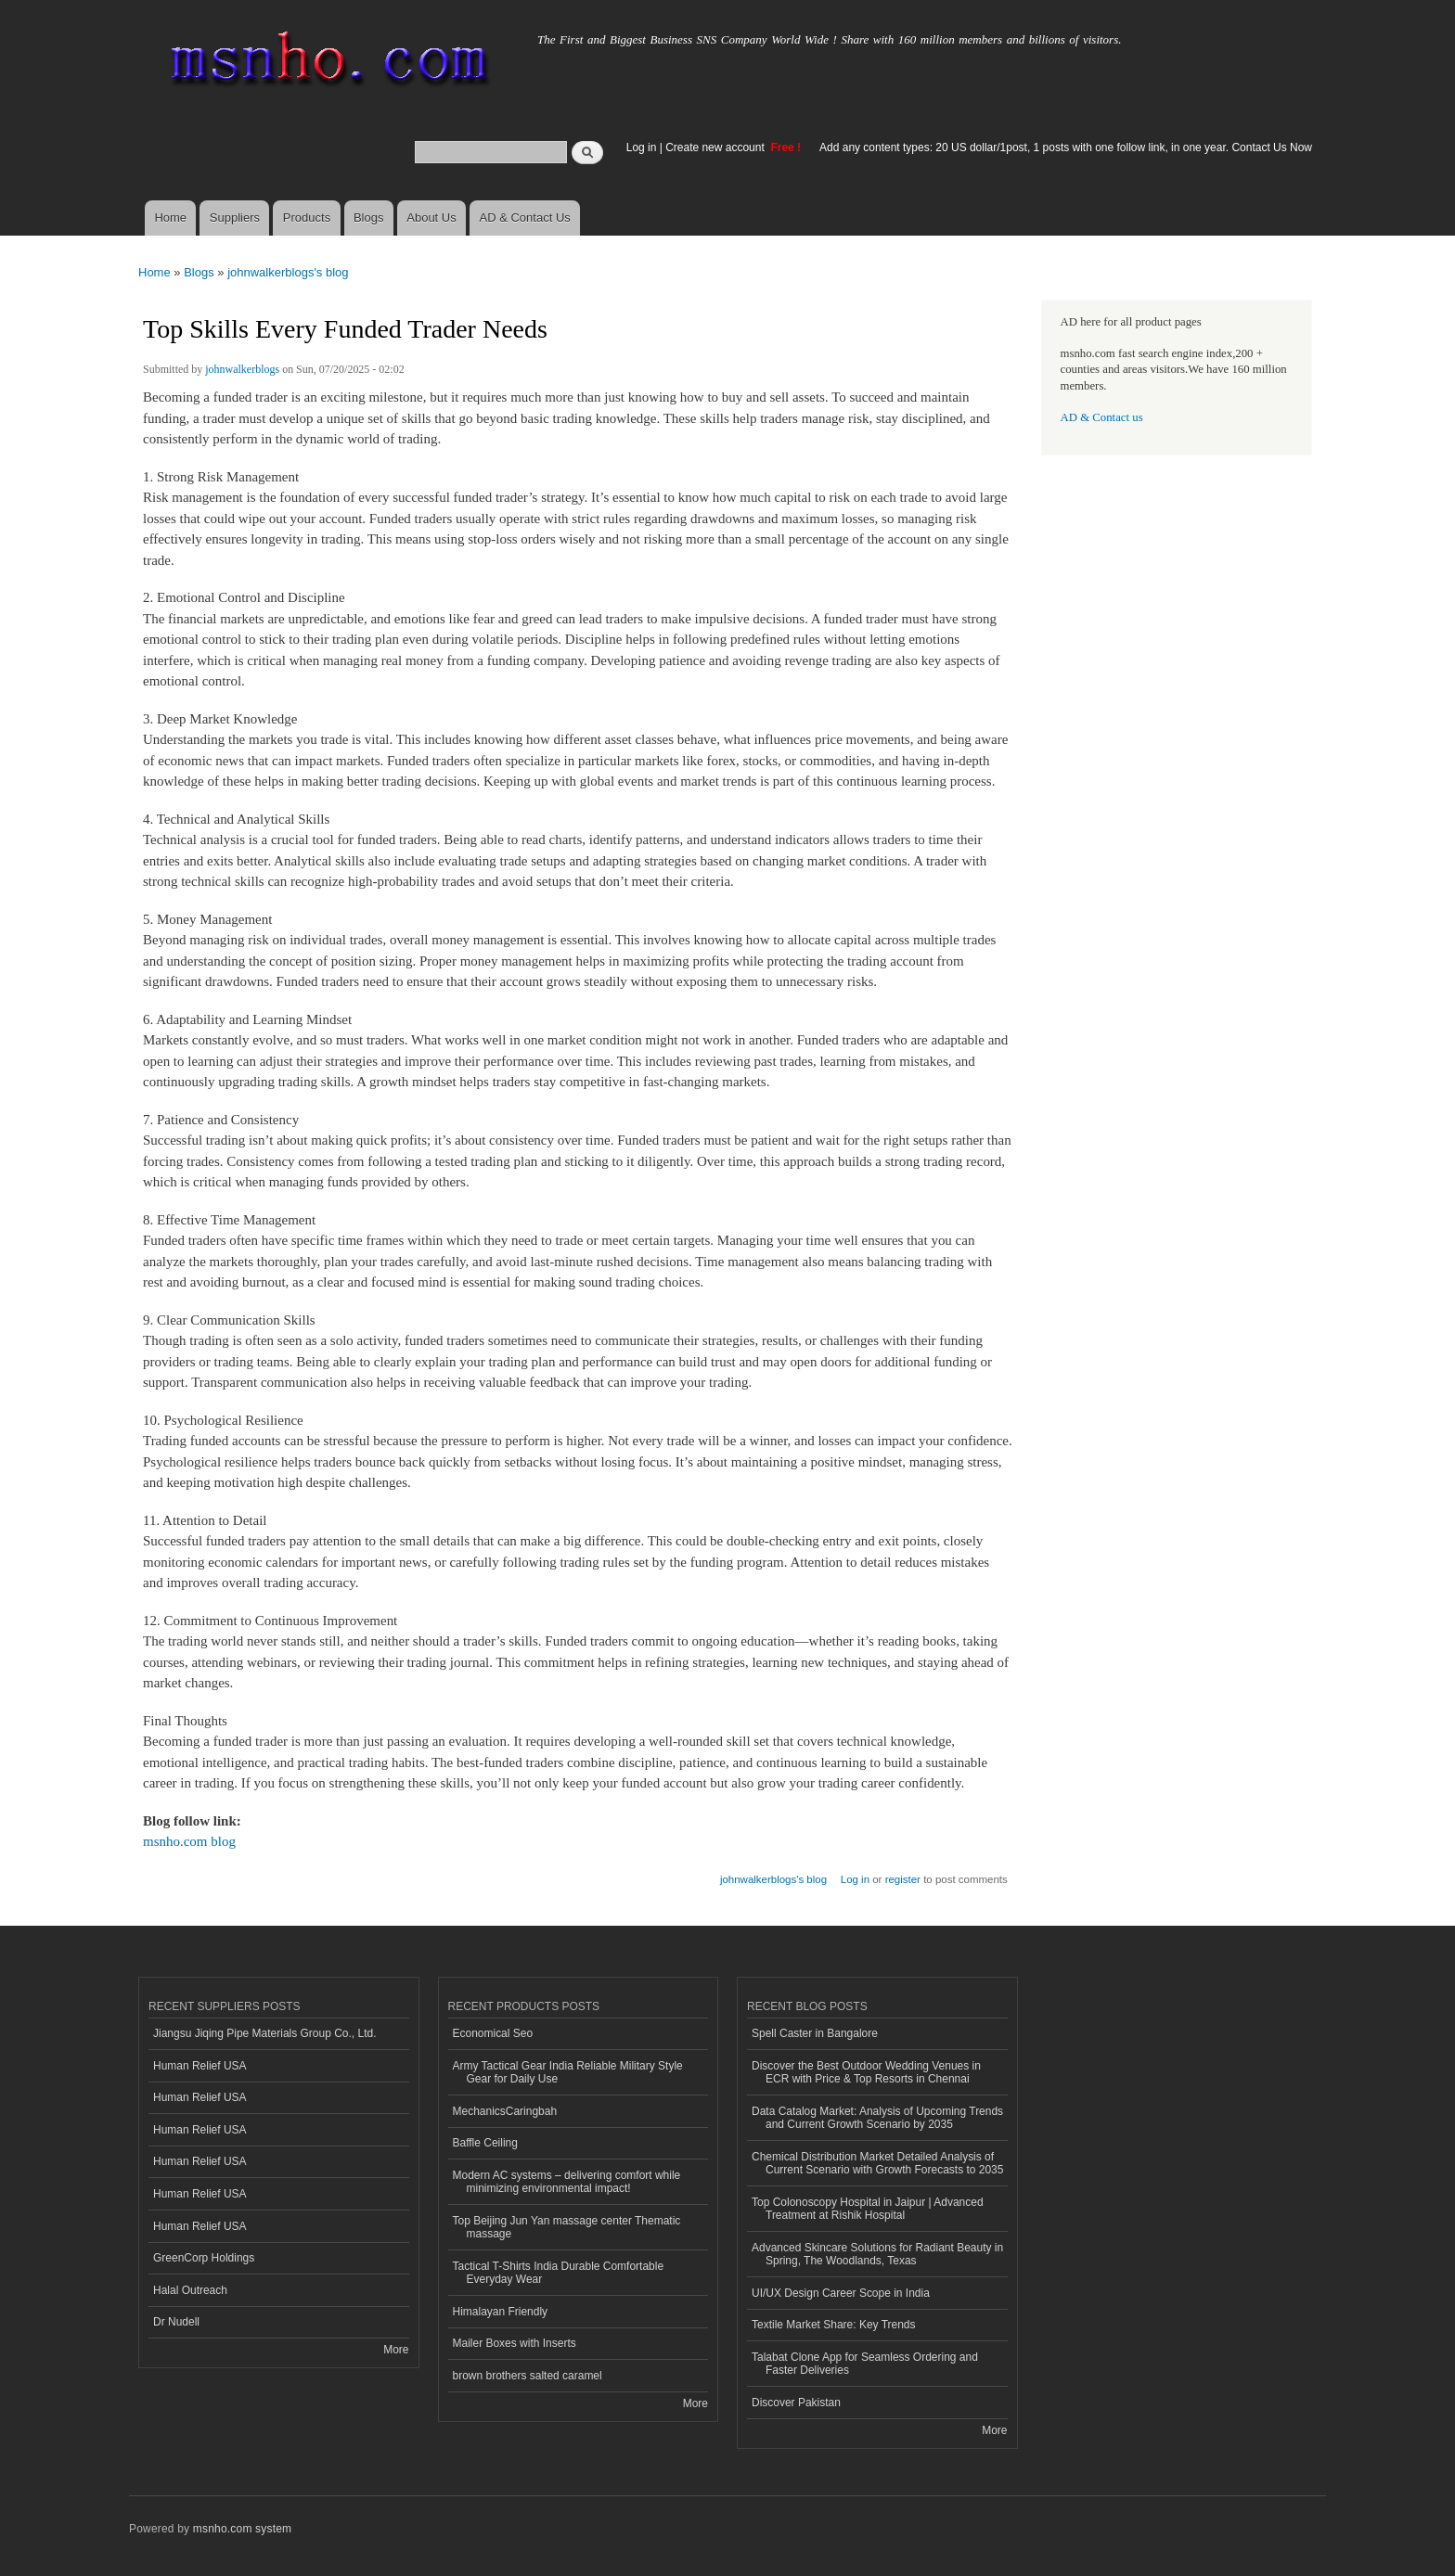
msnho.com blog (189, 1841)
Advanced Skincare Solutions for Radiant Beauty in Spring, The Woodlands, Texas (877, 2254)
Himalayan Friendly (500, 2311)
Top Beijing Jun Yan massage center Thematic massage (567, 2227)
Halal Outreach (190, 2290)
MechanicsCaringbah (505, 2111)
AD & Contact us (1102, 417)
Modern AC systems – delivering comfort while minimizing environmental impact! (567, 2182)
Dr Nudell (176, 2321)
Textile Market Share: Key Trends (834, 2324)
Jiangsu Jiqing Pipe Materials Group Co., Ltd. (264, 2033)
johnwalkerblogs (242, 369)
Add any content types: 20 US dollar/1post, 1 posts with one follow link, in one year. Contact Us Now (1065, 147)
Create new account (716, 147)
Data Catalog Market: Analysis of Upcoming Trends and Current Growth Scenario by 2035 (877, 2118)
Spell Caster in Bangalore (815, 2033)
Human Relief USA (200, 2065)
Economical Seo (493, 2033)
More (395, 2349)
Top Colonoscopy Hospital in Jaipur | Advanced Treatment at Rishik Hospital (868, 2209)
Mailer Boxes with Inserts (514, 2343)
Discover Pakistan (796, 2402)
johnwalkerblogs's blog (287, 272)
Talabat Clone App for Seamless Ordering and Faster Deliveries (865, 2364)
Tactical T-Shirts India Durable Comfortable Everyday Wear (558, 2273)
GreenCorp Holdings (203, 2257)
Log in (641, 147)
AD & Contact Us (525, 217)
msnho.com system (242, 2528)
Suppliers (235, 217)
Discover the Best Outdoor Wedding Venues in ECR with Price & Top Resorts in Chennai (866, 2072)
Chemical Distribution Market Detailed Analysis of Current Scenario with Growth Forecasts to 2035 (877, 2163)
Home (170, 217)
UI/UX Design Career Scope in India (841, 2293)
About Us (431, 217)
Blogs (369, 217)
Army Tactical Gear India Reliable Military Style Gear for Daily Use (568, 2072)
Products (306, 217)
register (903, 1879)
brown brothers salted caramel (527, 2375)
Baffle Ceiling (485, 2142)
